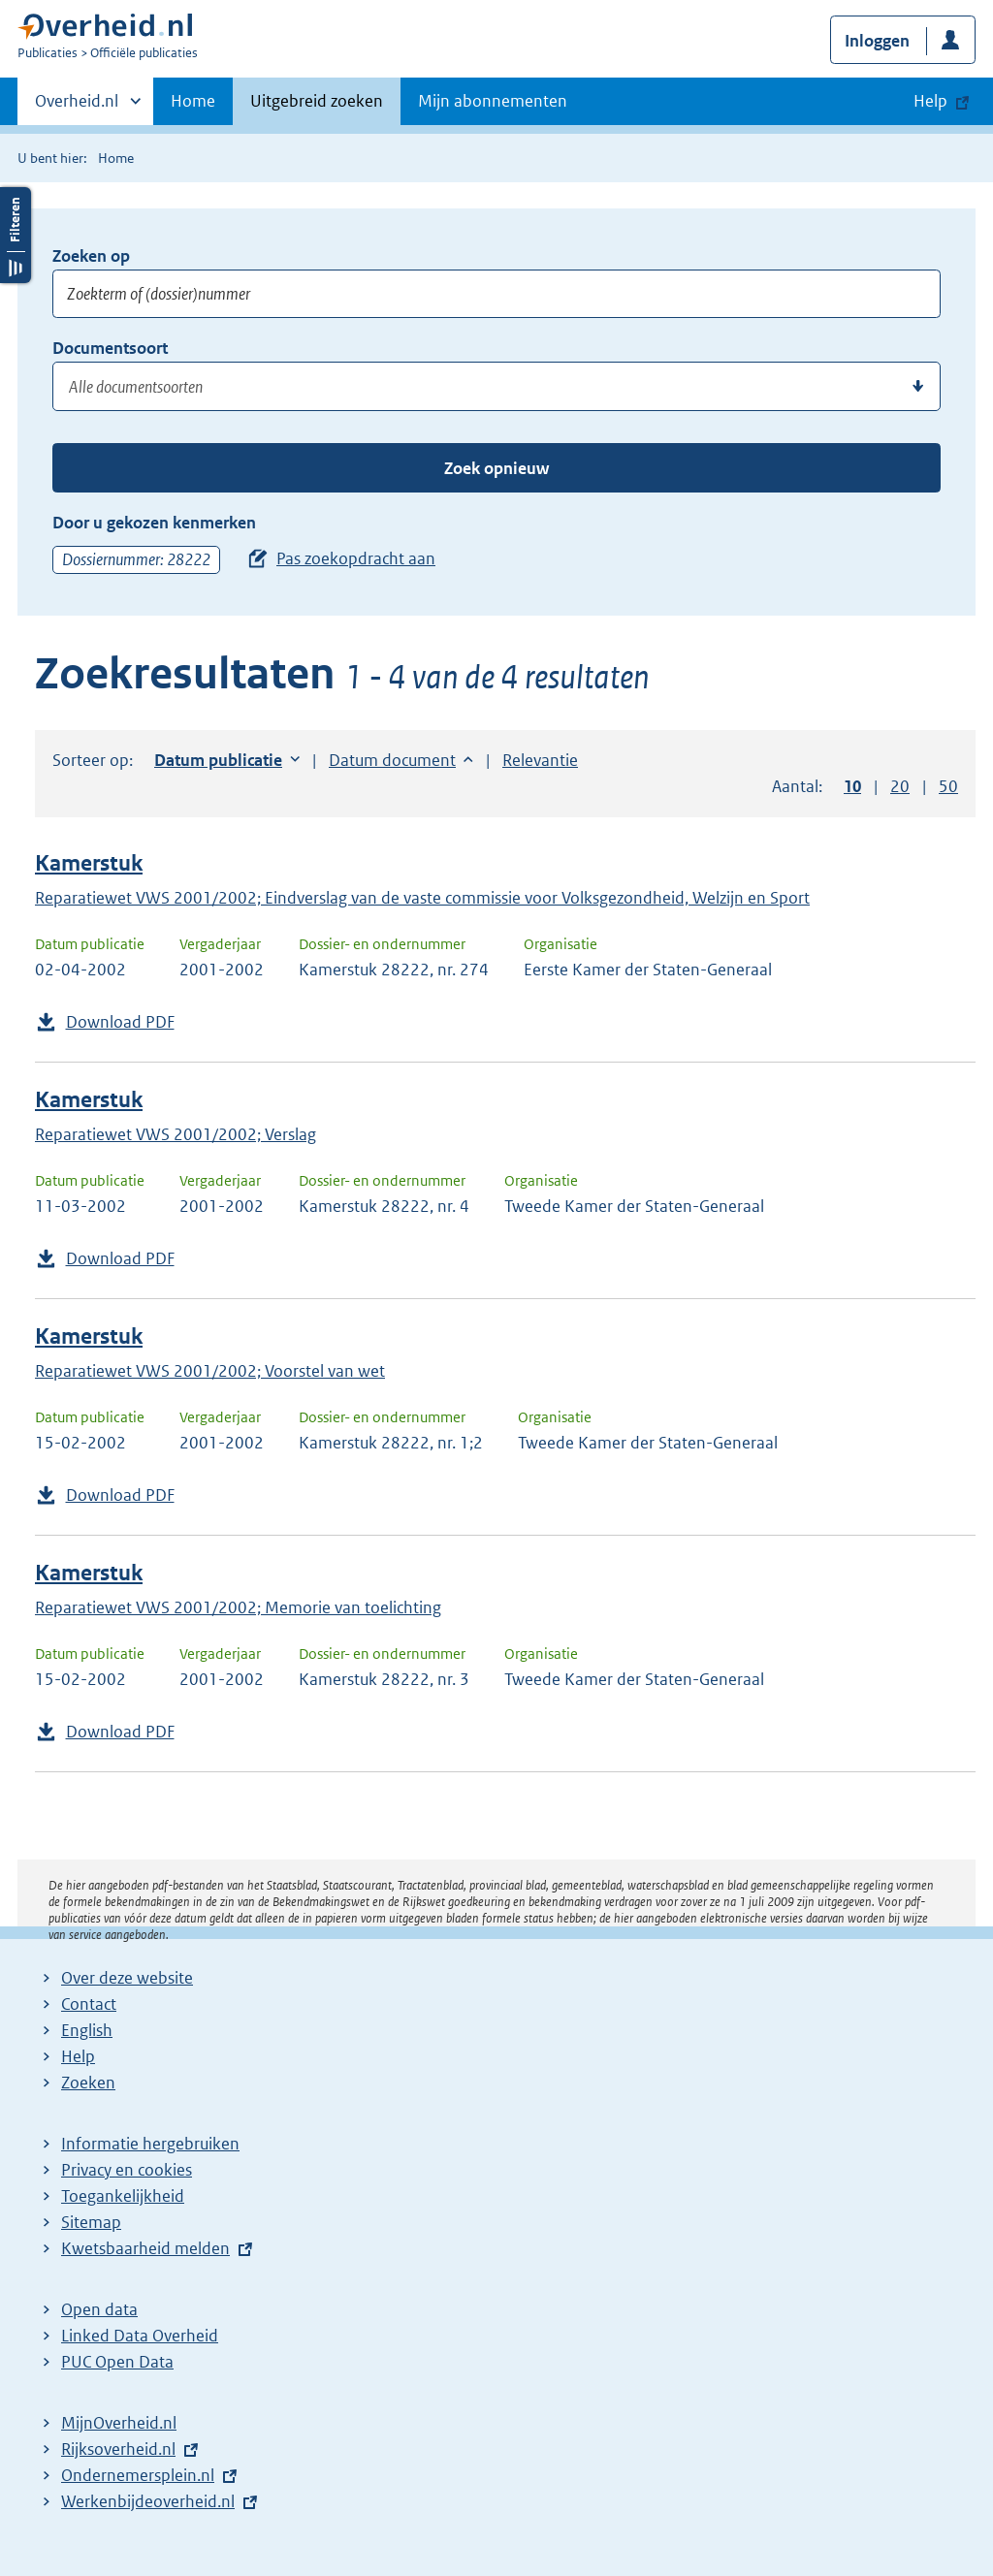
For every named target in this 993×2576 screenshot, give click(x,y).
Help (78, 2056)
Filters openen (15, 235)
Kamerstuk (89, 863)
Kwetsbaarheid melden (145, 2248)
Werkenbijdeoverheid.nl (148, 2501)
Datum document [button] (392, 760)
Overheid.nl (76, 106)
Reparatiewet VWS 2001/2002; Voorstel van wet (210, 1371)
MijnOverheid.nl (118, 2422)
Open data (99, 2309)
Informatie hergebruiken (150, 2143)
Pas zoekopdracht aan (355, 558)
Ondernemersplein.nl (137, 2475)
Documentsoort (110, 348)
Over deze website (127, 1977)
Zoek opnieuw (496, 468)
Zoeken (88, 2082)
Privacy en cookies (126, 2169)
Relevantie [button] (540, 760)
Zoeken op (91, 256)
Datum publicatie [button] (218, 760)
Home (193, 100)
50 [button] (948, 786)
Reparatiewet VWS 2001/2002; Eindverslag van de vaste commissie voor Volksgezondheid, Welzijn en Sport (422, 897)
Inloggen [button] (877, 40)
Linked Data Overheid (139, 2335)
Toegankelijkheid (122, 2196)
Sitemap (91, 2222)
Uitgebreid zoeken (316, 100)
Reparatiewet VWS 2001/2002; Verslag (175, 1134)
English (86, 2030)
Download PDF (120, 1022)
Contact (88, 2004)
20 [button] (900, 786)
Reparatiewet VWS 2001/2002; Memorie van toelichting (238, 1607)
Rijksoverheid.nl (118, 2449)
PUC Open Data (117, 2361)
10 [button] (852, 786)
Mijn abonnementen (492, 100)
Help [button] (930, 100)
